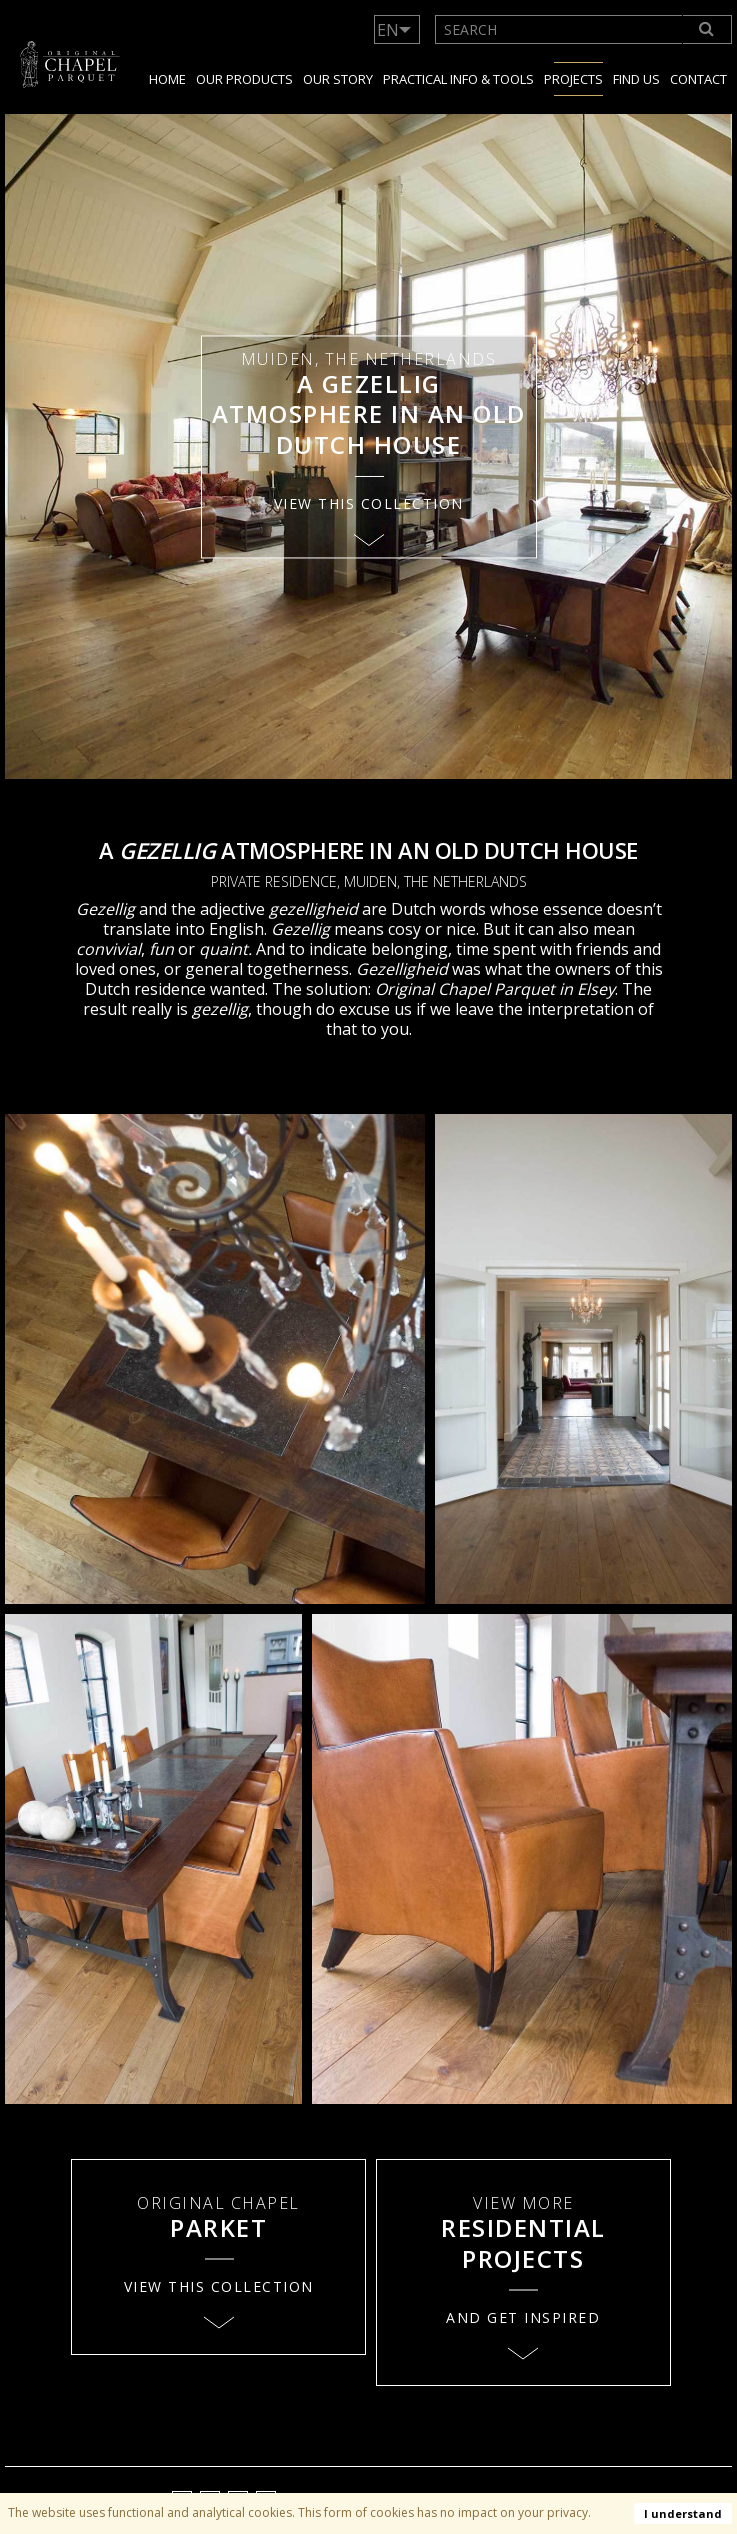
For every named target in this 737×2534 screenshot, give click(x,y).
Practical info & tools (458, 79)
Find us (636, 79)
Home (167, 79)
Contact (698, 79)
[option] (368, 446)
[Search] (708, 29)
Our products (244, 79)
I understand (683, 2513)
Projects (573, 79)
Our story (338, 79)
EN (388, 30)
